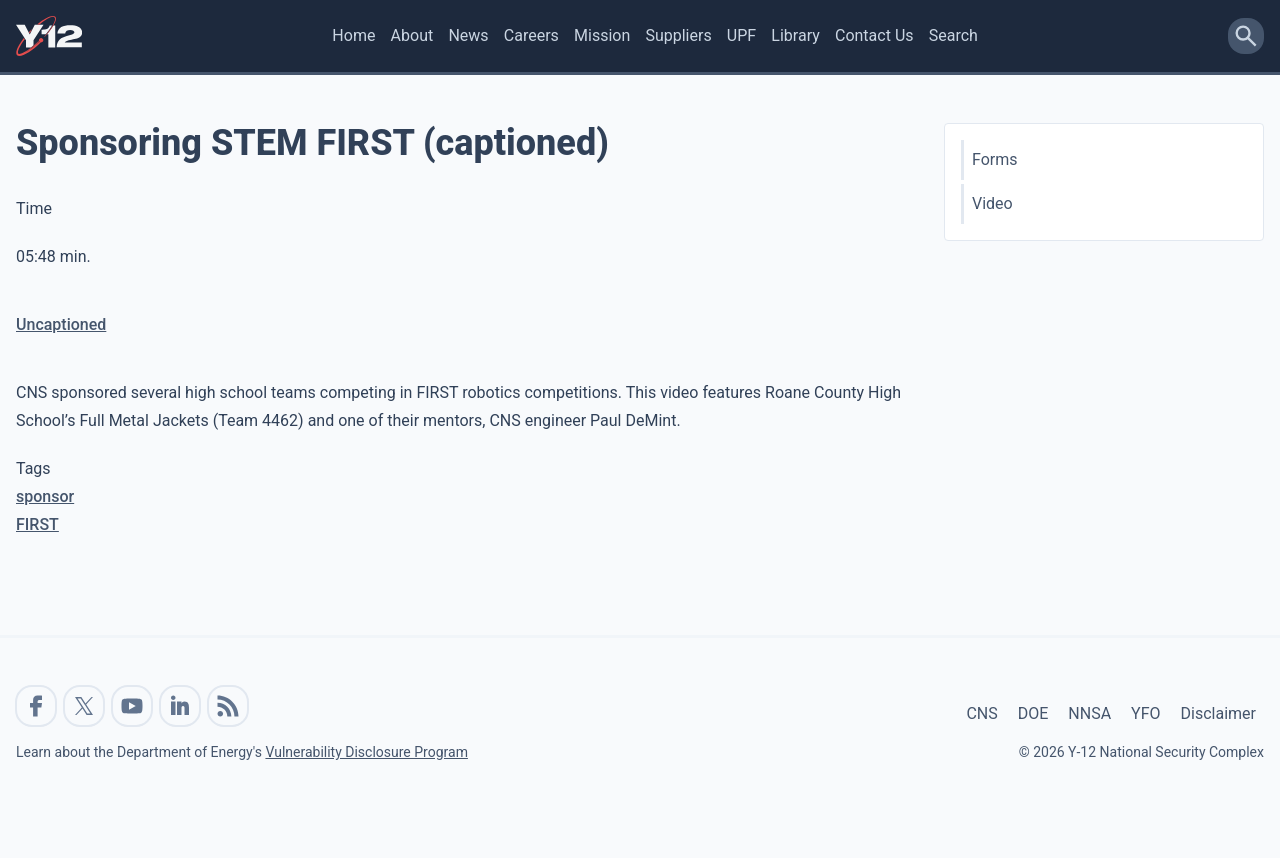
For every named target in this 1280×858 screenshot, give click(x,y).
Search (953, 35)
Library (795, 35)
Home (353, 35)
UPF (741, 35)
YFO (1145, 713)
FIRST (37, 524)
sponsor (45, 496)
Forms (995, 159)
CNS (981, 713)
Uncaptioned (61, 324)
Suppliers (678, 35)
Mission (602, 35)
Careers (531, 35)
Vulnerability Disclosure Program (366, 752)
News (468, 35)
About (412, 35)
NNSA (1089, 713)
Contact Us (874, 35)
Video (992, 203)
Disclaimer (1218, 713)
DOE (1033, 713)
